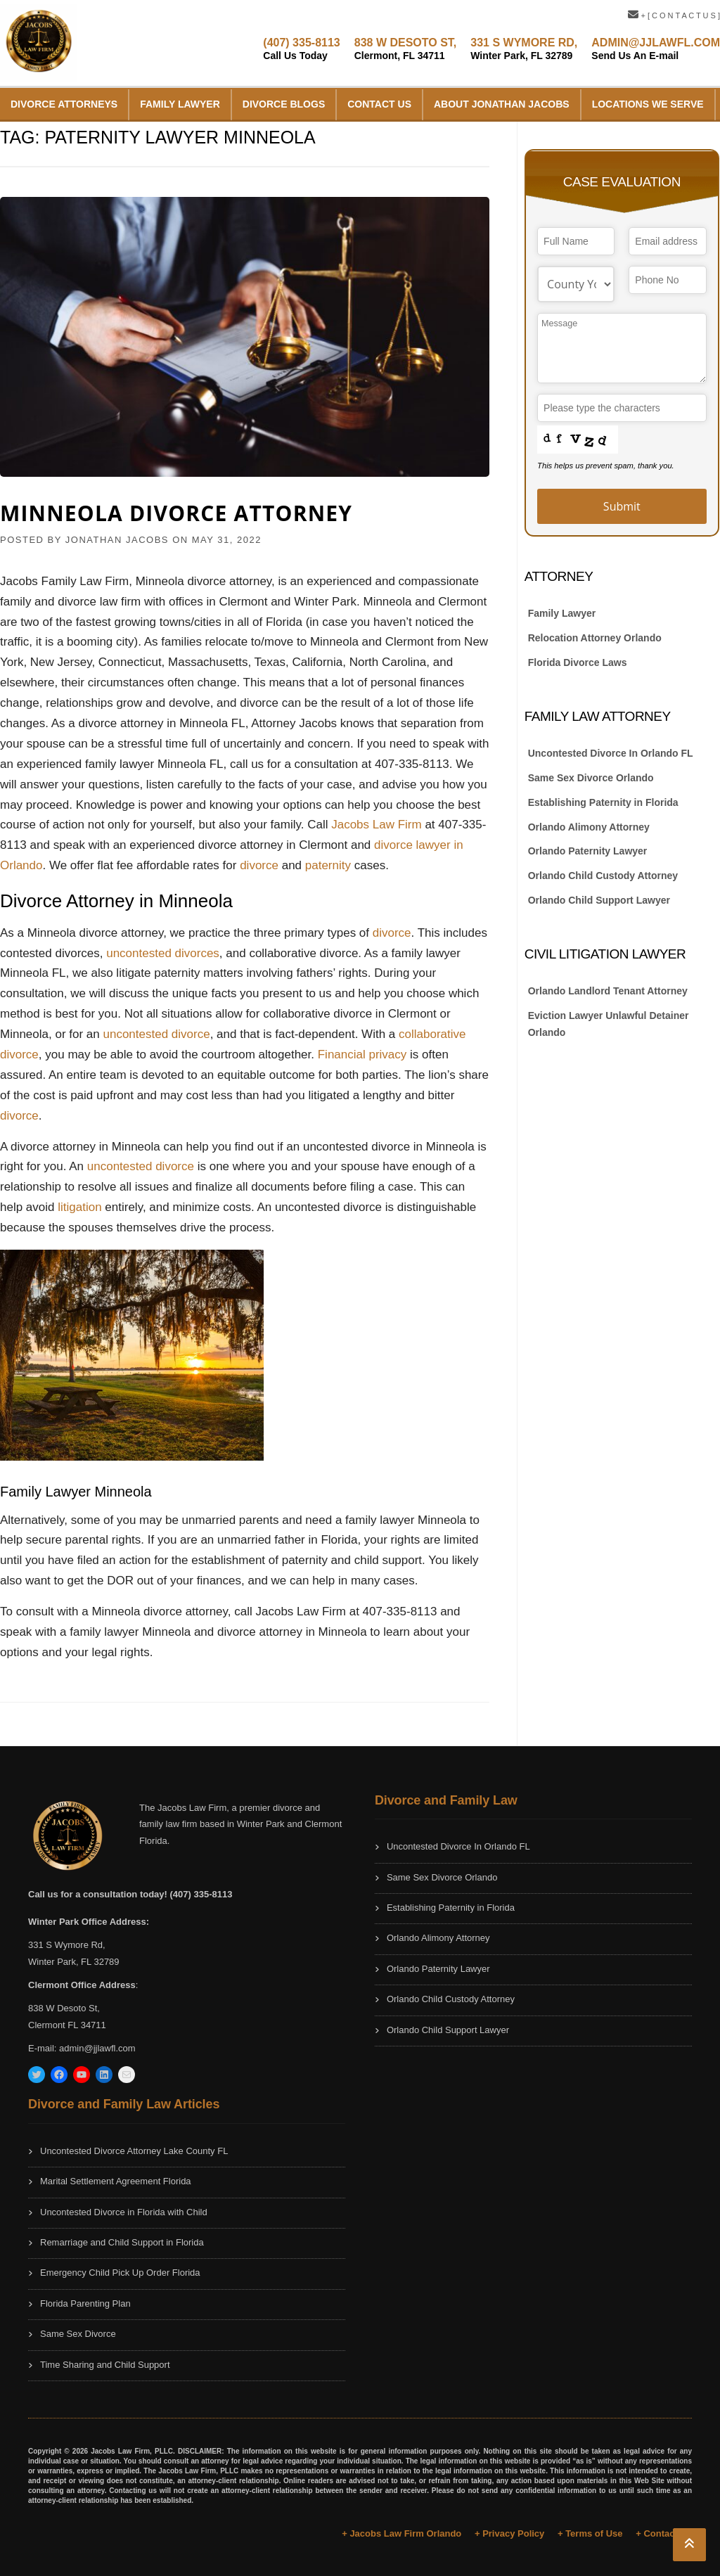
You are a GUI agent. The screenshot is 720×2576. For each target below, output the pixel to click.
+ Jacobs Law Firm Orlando (401, 2533)
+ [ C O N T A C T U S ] (674, 15)
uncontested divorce (156, 1034)
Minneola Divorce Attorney (176, 513)
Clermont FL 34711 (67, 2025)
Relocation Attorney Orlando (595, 637)
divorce (261, 865)
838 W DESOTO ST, (405, 49)
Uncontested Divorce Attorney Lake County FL (134, 2151)
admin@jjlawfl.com (97, 2048)
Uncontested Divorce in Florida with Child (123, 2212)
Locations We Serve (648, 104)
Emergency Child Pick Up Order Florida (120, 2272)
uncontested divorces (162, 953)
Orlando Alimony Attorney (589, 827)
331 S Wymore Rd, (66, 1945)
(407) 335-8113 (301, 49)
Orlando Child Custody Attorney (603, 875)
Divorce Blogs (284, 104)
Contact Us (379, 104)
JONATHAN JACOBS (117, 539)
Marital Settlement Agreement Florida (115, 2181)
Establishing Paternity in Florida (603, 802)
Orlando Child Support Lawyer (599, 900)
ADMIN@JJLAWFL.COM (655, 49)
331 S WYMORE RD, (523, 49)
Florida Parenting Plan (85, 2303)
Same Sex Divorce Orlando (591, 777)
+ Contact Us (664, 2533)
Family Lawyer (180, 104)
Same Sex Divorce (78, 2333)
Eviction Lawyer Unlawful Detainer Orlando (608, 1024)
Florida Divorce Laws (577, 662)
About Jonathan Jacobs (502, 104)
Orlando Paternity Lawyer (588, 851)
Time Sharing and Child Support (105, 2364)
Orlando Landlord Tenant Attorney (608, 991)
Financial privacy (362, 1054)
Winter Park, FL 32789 (74, 1961)
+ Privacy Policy (509, 2533)
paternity (329, 865)
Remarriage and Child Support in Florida (122, 2242)
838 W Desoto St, (64, 2008)
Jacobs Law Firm (376, 824)
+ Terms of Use (590, 2533)
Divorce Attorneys (64, 104)
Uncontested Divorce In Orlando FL (610, 753)
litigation (81, 1207)
